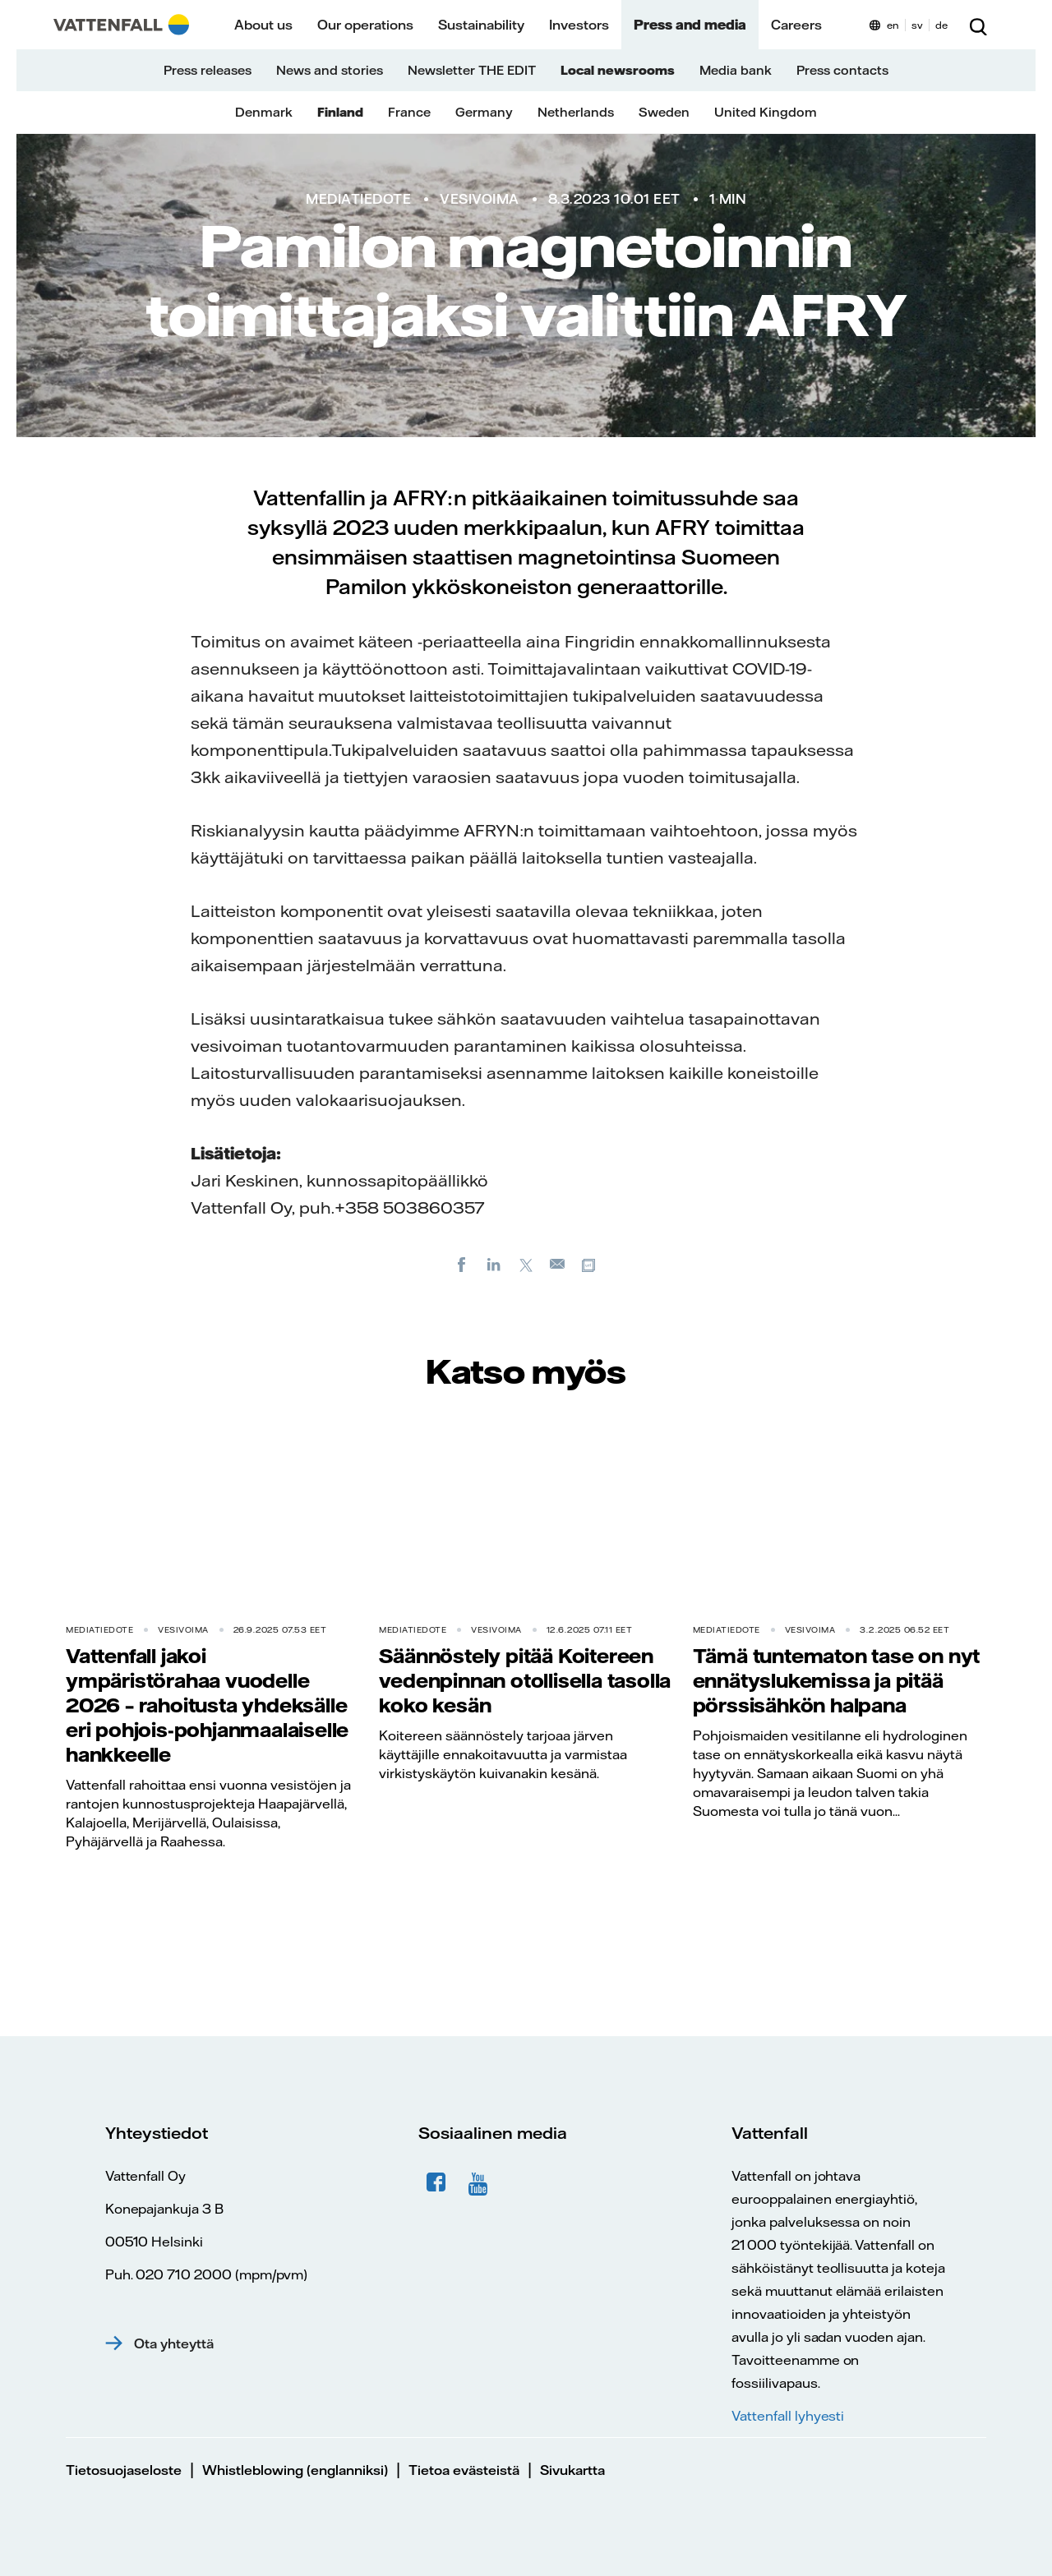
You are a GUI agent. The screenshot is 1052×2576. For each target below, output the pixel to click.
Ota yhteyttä (174, 2343)
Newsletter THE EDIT (472, 70)
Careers (796, 24)
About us (263, 24)
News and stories (329, 70)
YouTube (481, 2182)
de (941, 25)
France (409, 112)
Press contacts (842, 70)
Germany (484, 112)
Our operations (365, 24)
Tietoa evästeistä (463, 2470)
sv (917, 25)
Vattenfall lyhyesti (787, 2416)
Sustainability (481, 24)
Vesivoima (479, 199)
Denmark (264, 112)
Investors (579, 24)
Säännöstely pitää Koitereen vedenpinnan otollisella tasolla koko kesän (525, 1680)
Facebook (436, 2182)
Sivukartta (572, 2470)
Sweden (664, 112)
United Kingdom (765, 112)
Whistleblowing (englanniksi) (295, 2470)
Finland (340, 112)
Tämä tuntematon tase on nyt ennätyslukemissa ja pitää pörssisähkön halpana (836, 1680)
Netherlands (576, 112)
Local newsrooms (618, 70)
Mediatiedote (358, 199)
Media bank (735, 70)
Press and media (690, 24)
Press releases (207, 70)
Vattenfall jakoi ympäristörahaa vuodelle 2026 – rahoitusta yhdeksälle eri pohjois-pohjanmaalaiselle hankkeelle (207, 1705)
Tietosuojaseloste (124, 2470)
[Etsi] (978, 24)
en (893, 25)
